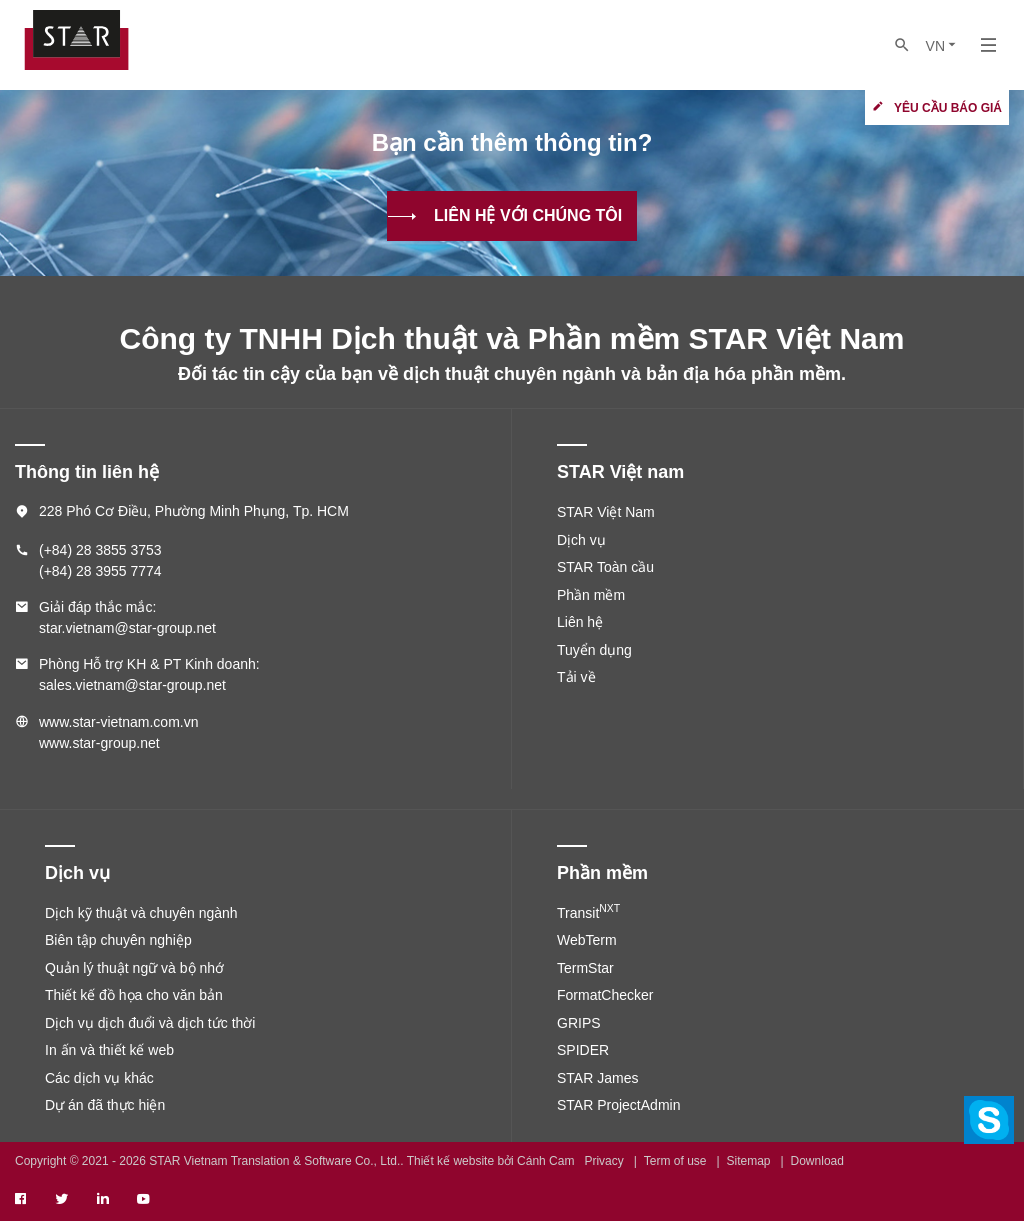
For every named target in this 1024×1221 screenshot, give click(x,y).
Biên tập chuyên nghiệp (118, 940)
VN (942, 45)
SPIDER (583, 1050)
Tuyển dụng (594, 650)
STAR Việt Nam (606, 512)
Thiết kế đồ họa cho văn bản (134, 995)
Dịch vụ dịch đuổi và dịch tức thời (150, 1023)
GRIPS (579, 1023)
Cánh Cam (545, 1161)
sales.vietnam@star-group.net (132, 685)
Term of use (675, 1161)
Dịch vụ (581, 540)
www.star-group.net (99, 743)
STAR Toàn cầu (605, 567)
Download (817, 1161)
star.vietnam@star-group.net (127, 628)
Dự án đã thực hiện (105, 1105)
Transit (588, 913)
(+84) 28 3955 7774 (100, 571)
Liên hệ (580, 622)
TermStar (585, 968)
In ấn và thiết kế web (109, 1050)
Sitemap (749, 1161)
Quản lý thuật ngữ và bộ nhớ (134, 968)
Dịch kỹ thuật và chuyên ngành (141, 913)
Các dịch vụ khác (99, 1078)
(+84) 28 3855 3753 (100, 550)
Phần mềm (591, 595)
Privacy (603, 1161)
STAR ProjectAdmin (618, 1105)
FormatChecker (605, 995)
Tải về (576, 677)
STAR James (597, 1078)
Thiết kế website (450, 1161)
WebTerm (587, 940)
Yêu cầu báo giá (948, 108)
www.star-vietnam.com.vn (118, 722)
